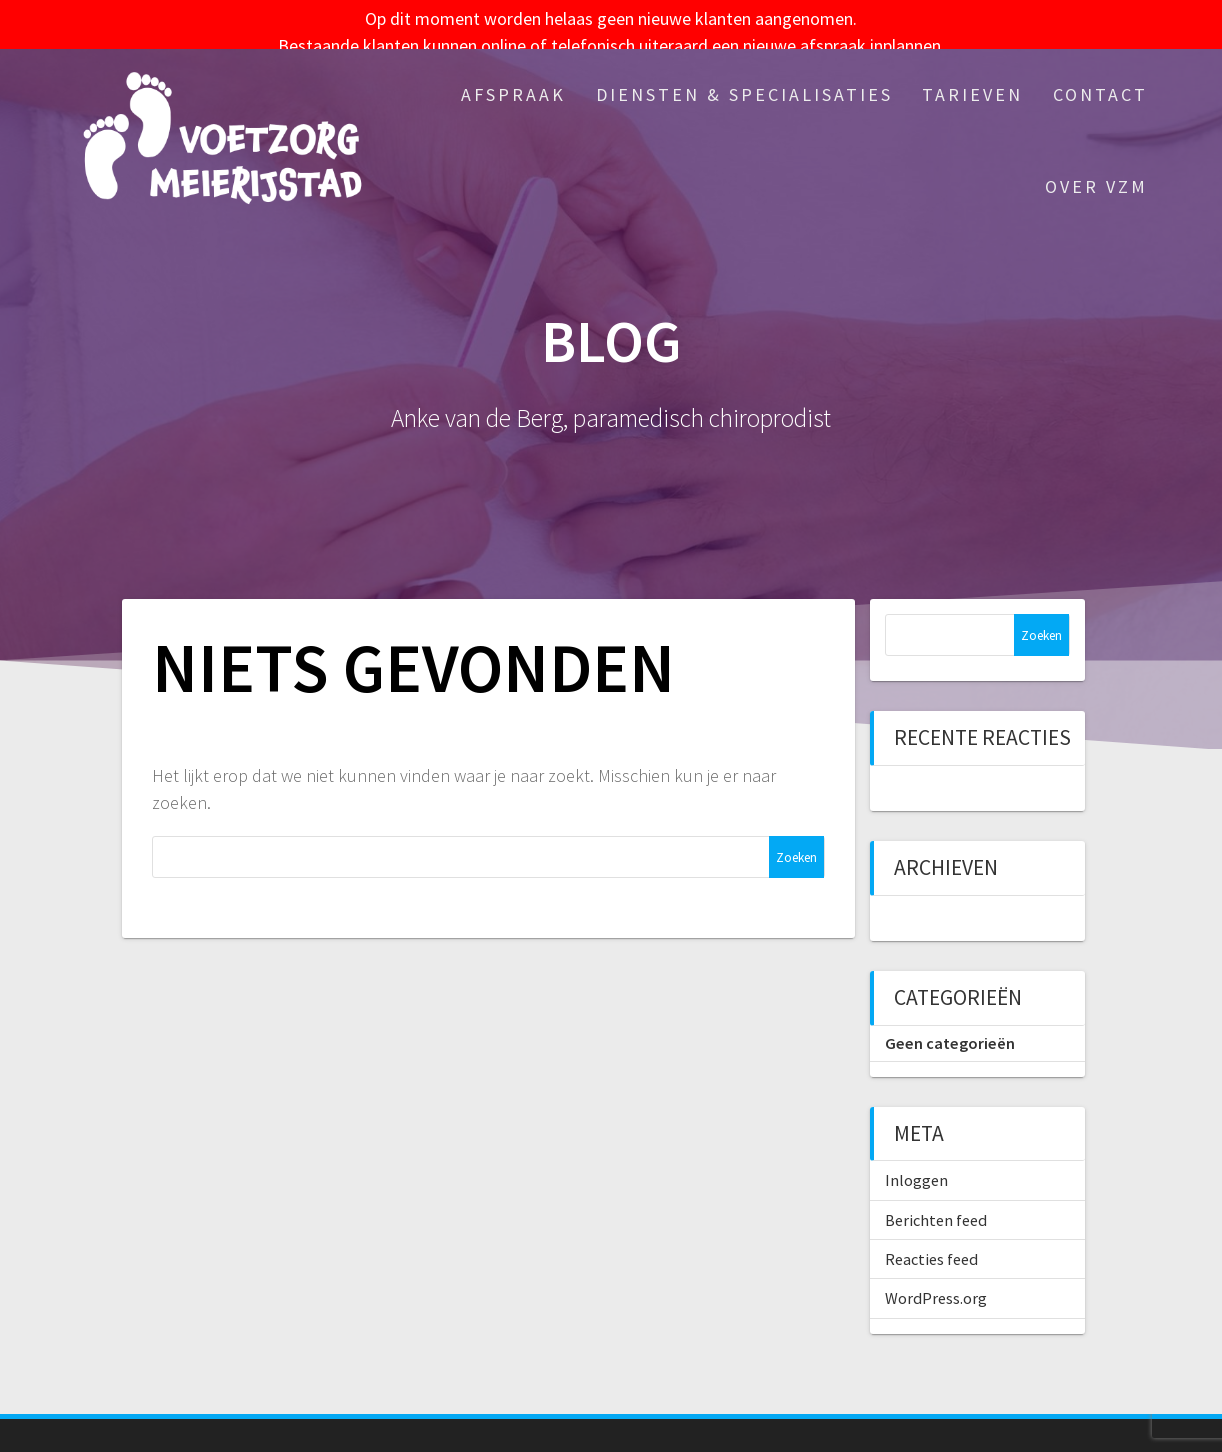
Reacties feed (931, 1243)
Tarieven (972, 78)
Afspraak (513, 78)
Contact (1100, 78)
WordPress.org (936, 1283)
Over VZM (1096, 170)
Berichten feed (936, 1204)
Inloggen (916, 1165)
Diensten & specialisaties (744, 78)
